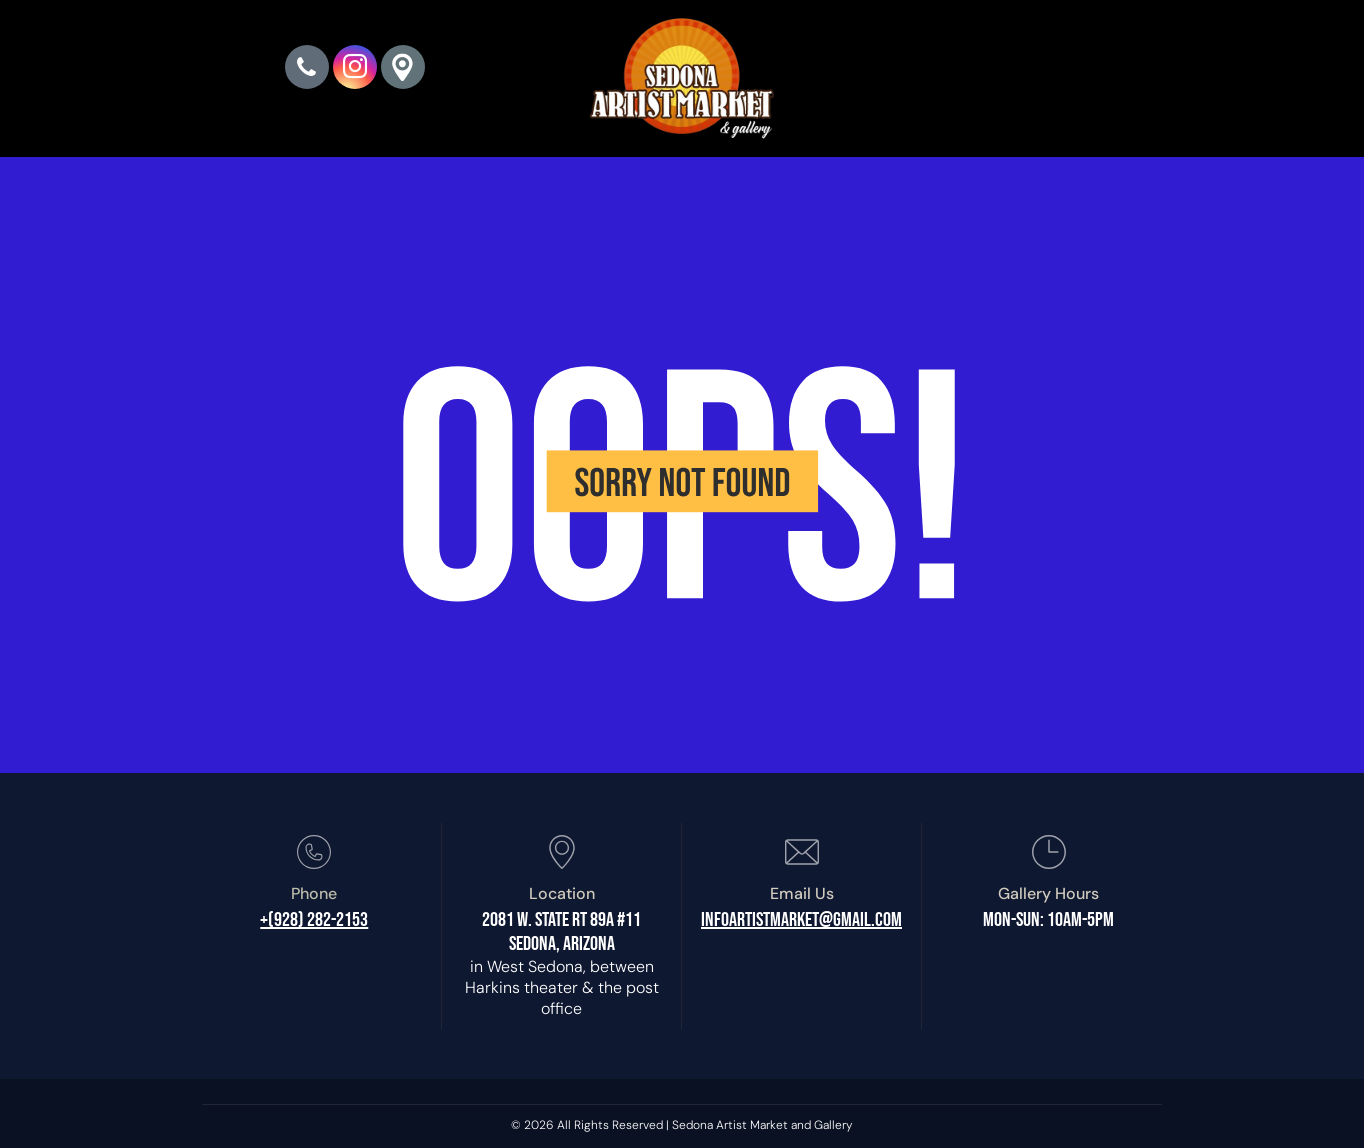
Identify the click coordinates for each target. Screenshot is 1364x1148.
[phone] (307, 69)
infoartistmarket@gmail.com (801, 920)
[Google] (403, 69)
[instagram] (355, 69)
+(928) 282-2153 (314, 920)
